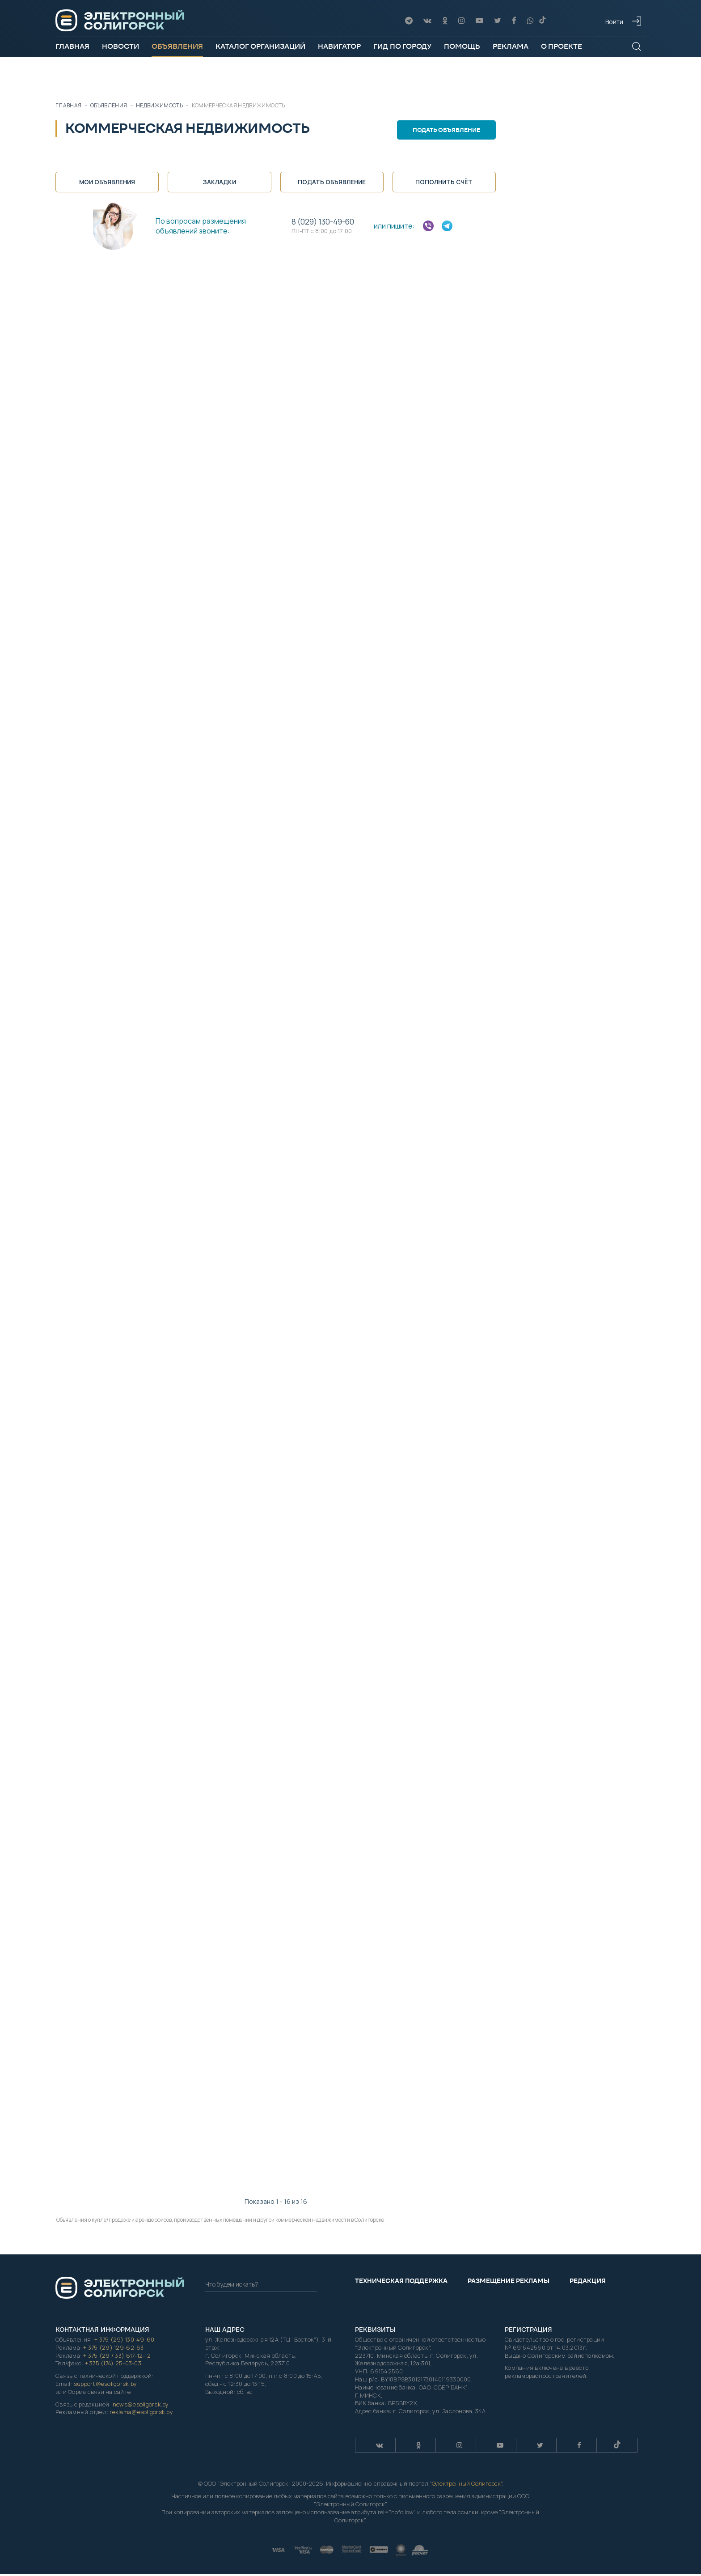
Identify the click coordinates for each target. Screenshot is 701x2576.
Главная (72, 46)
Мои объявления (107, 182)
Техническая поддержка (401, 2282)
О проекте (561, 46)
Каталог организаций (260, 46)
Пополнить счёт (444, 182)
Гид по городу (402, 46)
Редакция (588, 2282)
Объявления (177, 46)
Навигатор (339, 46)
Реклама (510, 46)
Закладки (219, 182)
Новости (120, 46)
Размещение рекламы (508, 2282)
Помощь (462, 46)
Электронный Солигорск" (467, 2485)
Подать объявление (448, 130)
